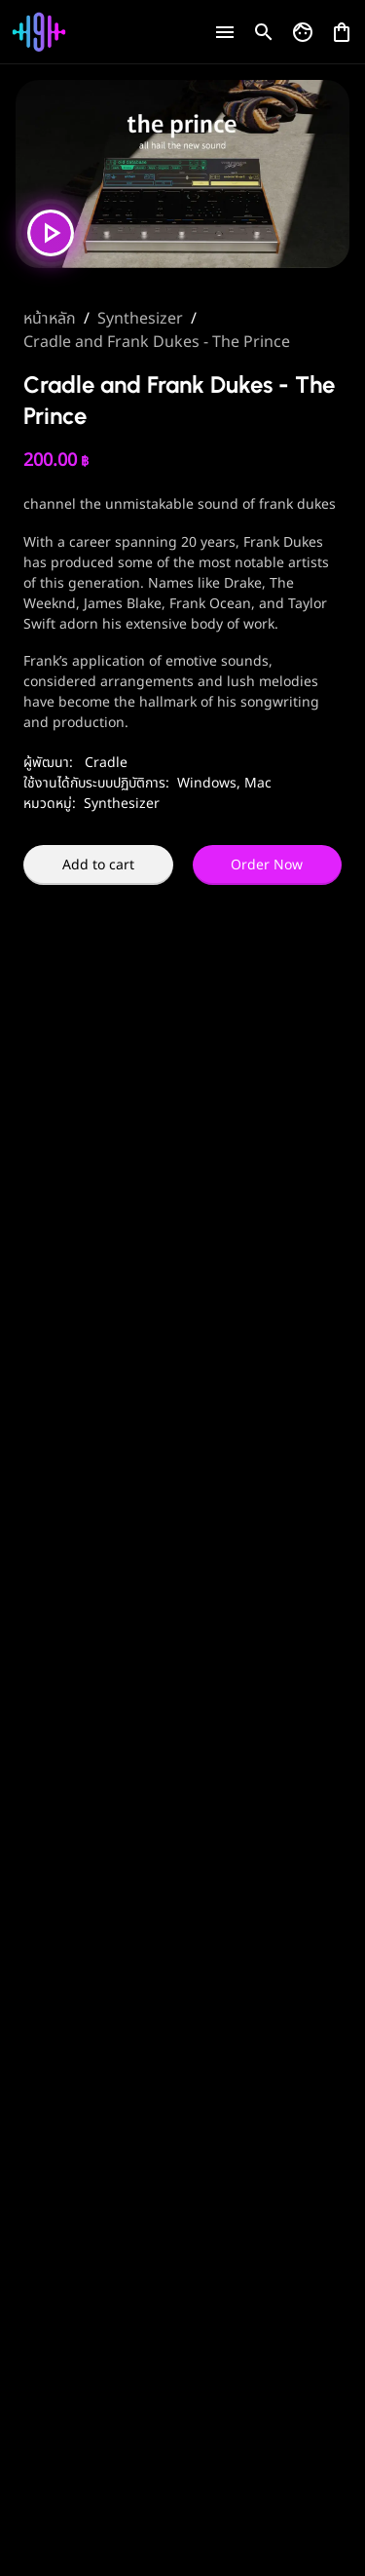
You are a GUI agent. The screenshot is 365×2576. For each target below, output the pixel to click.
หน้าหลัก (49, 318)
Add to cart (98, 865)
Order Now (267, 865)
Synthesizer (140, 318)
